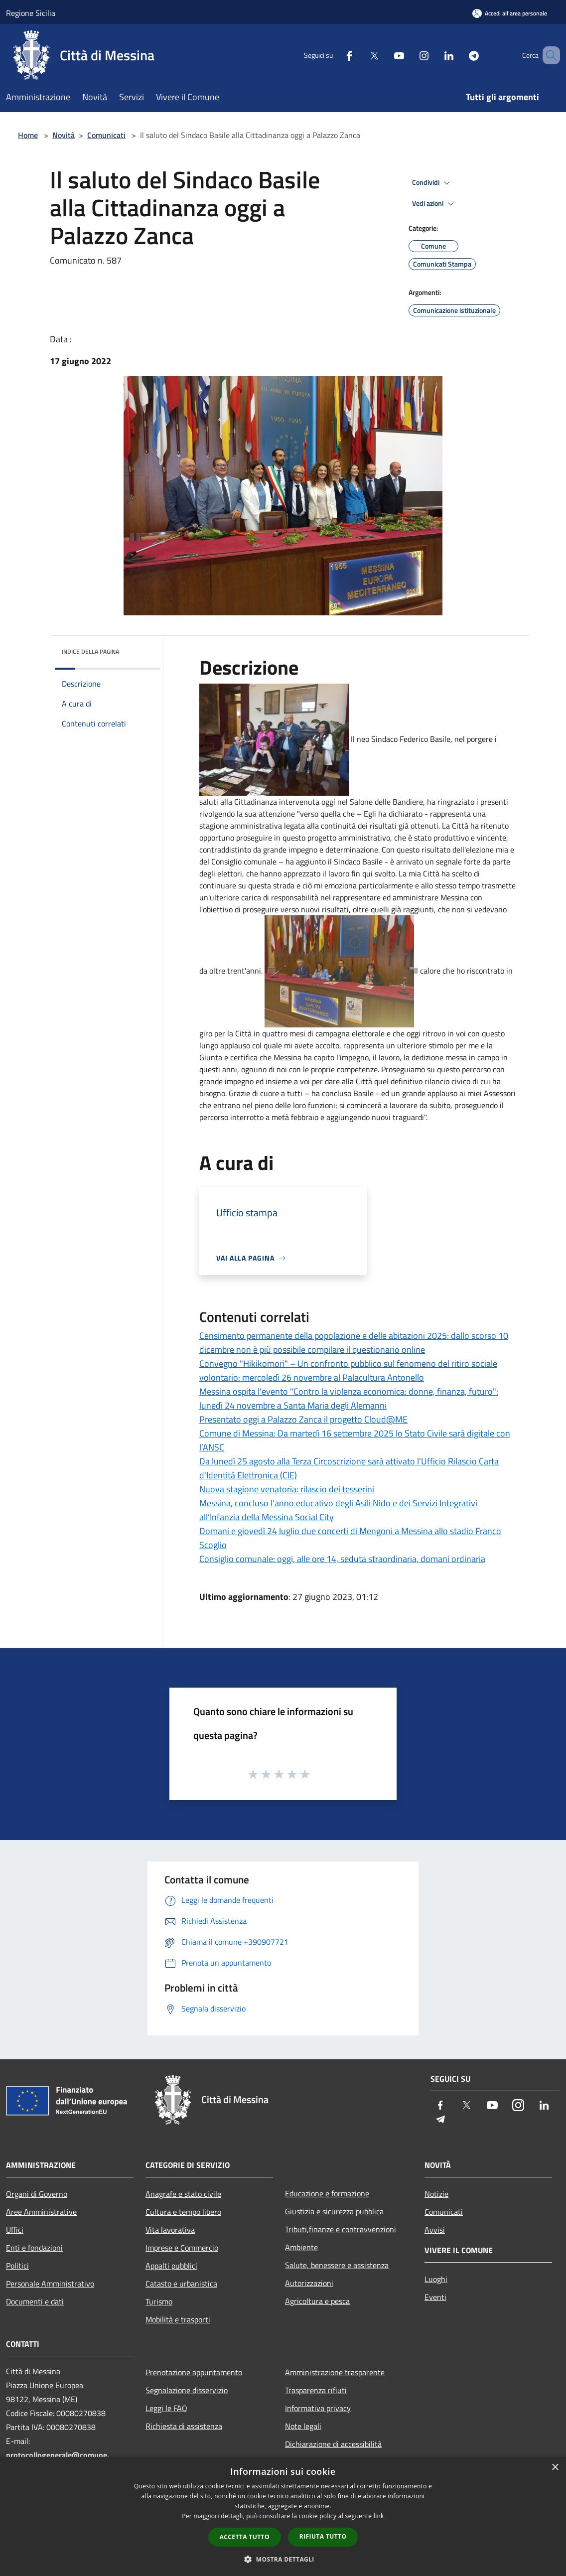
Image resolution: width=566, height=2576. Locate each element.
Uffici (14, 2230)
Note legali (303, 2426)
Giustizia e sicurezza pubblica (334, 2211)
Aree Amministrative (41, 2212)
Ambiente (301, 2247)
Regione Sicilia (30, 13)
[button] (283, 2559)
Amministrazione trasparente (335, 2372)
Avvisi (434, 2230)
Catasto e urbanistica (181, 2284)
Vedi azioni (434, 204)
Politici (17, 2266)
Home (28, 135)
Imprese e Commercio (181, 2248)
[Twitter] (360, 55)
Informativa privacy (318, 2408)
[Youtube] (385, 55)
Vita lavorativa (170, 2230)
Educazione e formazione (327, 2193)
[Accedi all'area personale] (509, 13)
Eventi (435, 2297)
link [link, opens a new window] (379, 2516)
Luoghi (435, 2279)
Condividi (432, 183)
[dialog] (283, 2516)
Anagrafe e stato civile (183, 2194)
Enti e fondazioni (34, 2248)
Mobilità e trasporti (177, 2319)
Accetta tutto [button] (245, 2537)
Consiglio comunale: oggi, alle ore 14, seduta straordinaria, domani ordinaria (342, 1559)
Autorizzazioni (309, 2283)
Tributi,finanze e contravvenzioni (340, 2229)
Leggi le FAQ (166, 2408)
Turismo (158, 2301)
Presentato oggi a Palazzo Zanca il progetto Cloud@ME (303, 1419)
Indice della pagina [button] (90, 651)
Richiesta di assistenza (183, 2426)
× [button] (555, 2467)
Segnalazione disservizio (186, 2390)
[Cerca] (548, 55)
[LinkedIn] (434, 55)
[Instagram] (410, 55)
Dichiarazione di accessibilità (333, 2444)
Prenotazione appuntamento (193, 2372)
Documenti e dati (35, 2301)
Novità (63, 135)
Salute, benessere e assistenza (337, 2265)
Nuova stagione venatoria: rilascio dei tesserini (286, 1489)
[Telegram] (459, 55)
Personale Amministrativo (50, 2284)
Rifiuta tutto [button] (323, 2536)
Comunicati (106, 135)
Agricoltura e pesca (317, 2301)
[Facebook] (335, 55)
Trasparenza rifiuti (316, 2390)
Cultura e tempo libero (183, 2212)
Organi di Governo (36, 2194)
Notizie (436, 2194)
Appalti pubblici (171, 2266)
